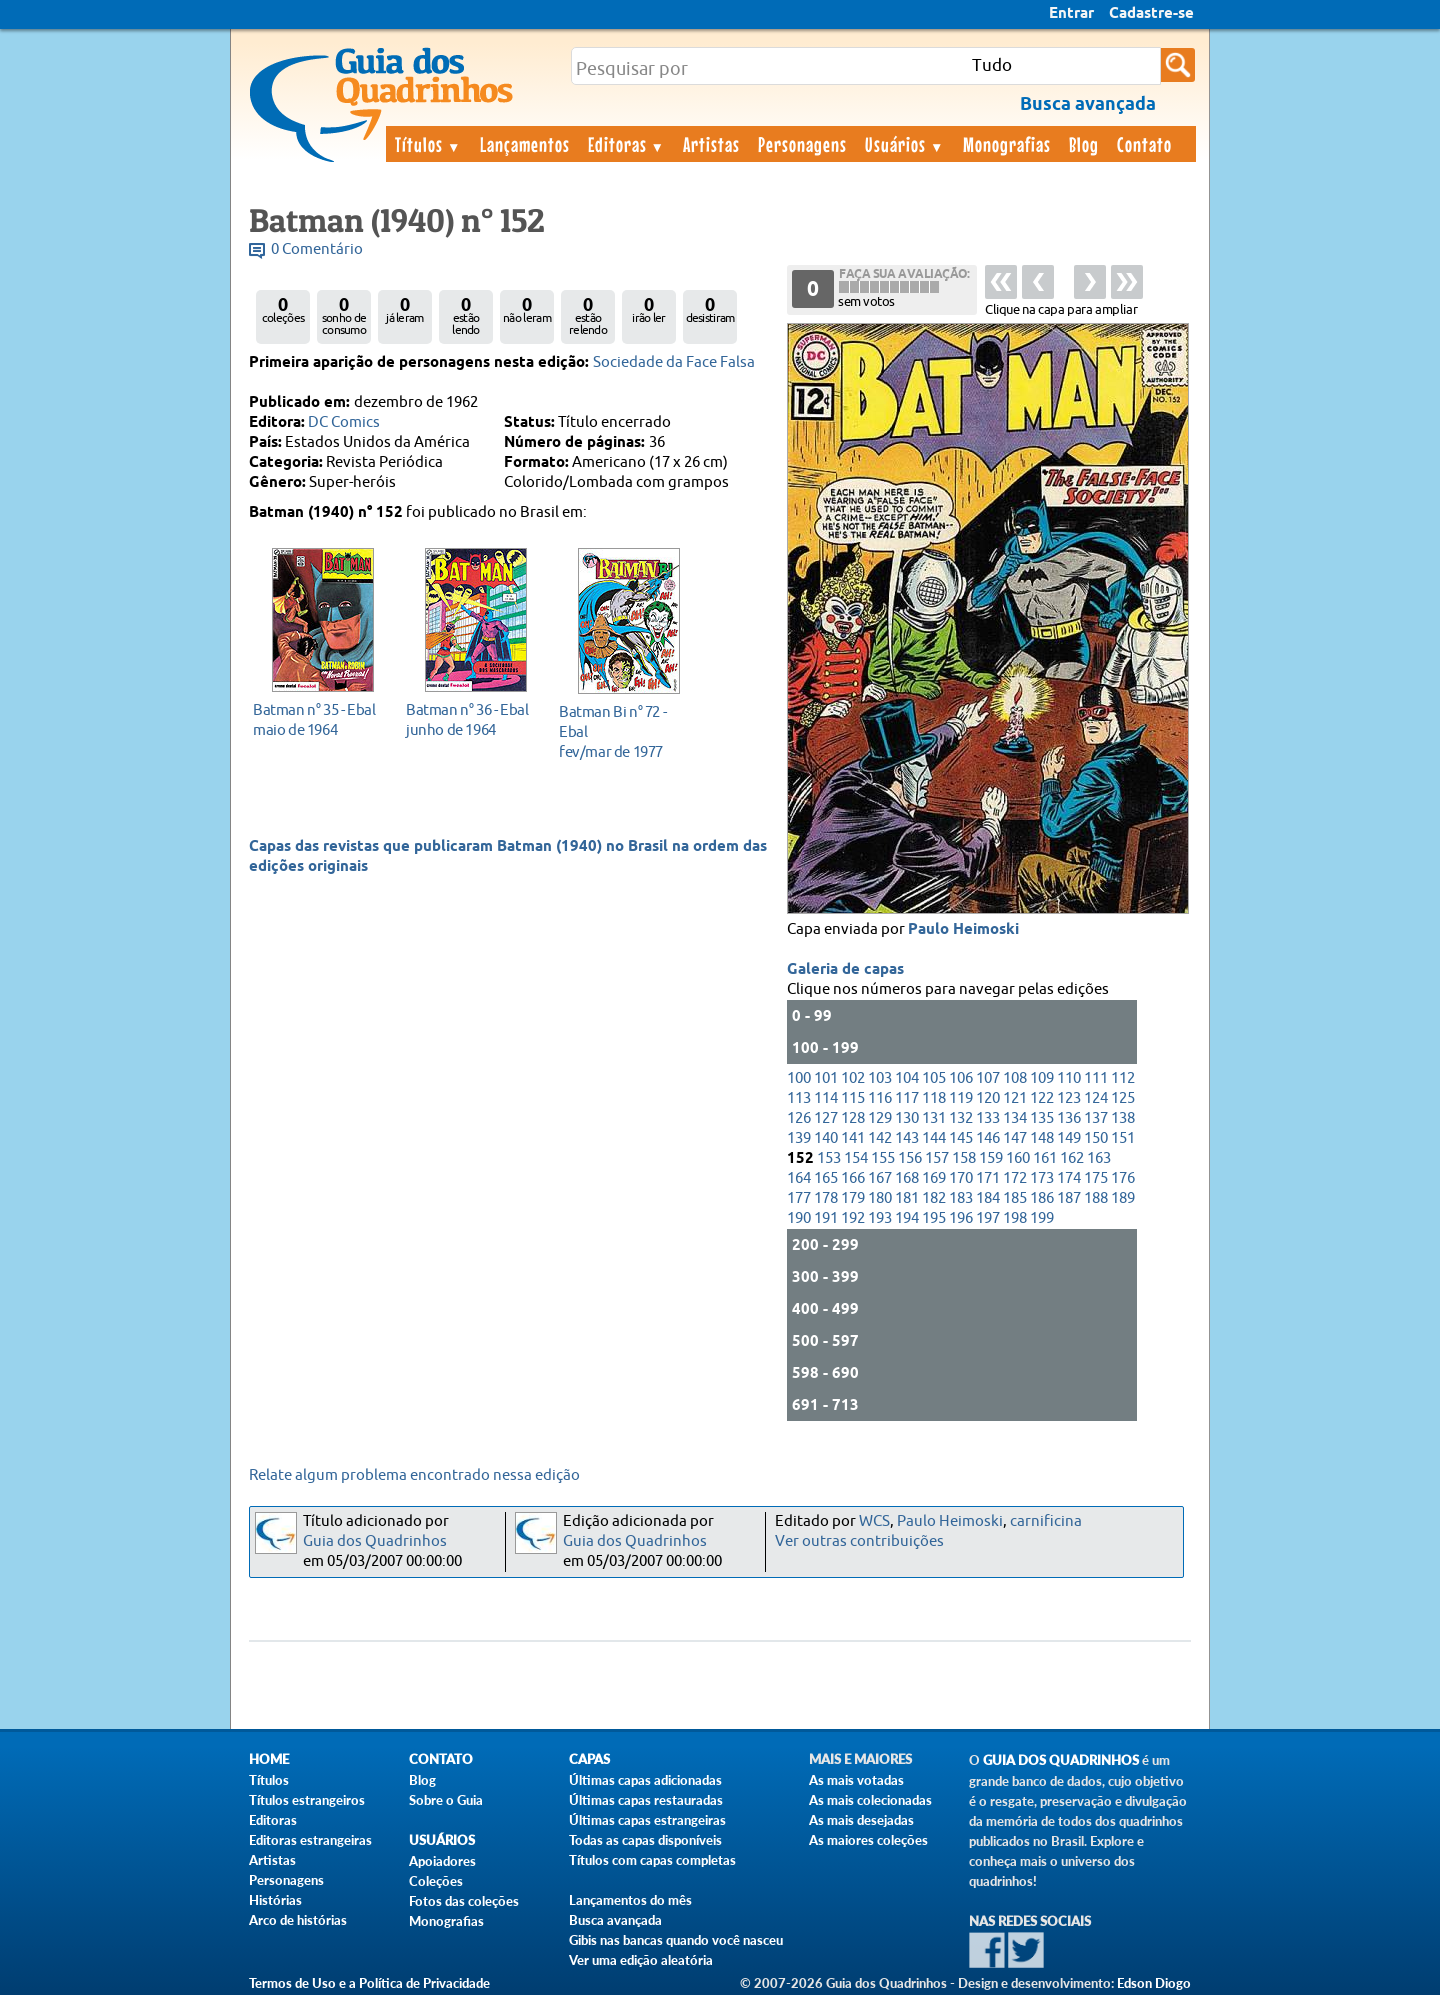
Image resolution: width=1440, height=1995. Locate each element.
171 (988, 1178)
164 (799, 1178)
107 (988, 1078)
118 (934, 1098)
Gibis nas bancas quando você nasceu (676, 1940)
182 (934, 1198)
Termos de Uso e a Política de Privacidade (369, 1983)
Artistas (711, 144)
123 (1069, 1098)
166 (853, 1178)
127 (826, 1118)
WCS (874, 1521)
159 (991, 1158)
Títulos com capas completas (652, 1860)
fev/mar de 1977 (623, 731)
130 (907, 1118)
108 (1015, 1078)
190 (799, 1218)
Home (269, 1759)
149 (1069, 1138)
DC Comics (344, 422)
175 (1096, 1178)
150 (1096, 1138)
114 (826, 1098)
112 (1123, 1078)
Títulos (428, 144)
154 (856, 1158)
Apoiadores (442, 1861)
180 (880, 1198)
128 (853, 1118)
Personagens (802, 144)
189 (1123, 1198)
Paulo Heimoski (963, 930)
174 (1069, 1178)
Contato (1144, 144)
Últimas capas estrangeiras (647, 1820)
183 (961, 1198)
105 (934, 1078)
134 (1015, 1118)
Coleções (436, 1881)
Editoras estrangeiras (310, 1840)
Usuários (905, 144)
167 (880, 1178)
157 (937, 1158)
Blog (1084, 144)
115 (853, 1098)
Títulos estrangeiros (307, 1800)
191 (826, 1218)
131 (934, 1118)
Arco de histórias (298, 1920)
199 (1042, 1218)
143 (907, 1138)
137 (1096, 1118)
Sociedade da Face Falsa (674, 362)
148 (1042, 1138)
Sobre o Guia (446, 1800)
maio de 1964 (317, 719)
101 (826, 1078)
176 (1123, 1178)
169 (934, 1178)
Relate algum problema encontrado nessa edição (414, 1475)
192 (853, 1218)
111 (1096, 1078)
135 (1042, 1118)
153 (829, 1158)
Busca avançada (615, 1920)
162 (1072, 1158)
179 (853, 1198)
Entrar (1071, 14)
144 (934, 1138)
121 (1015, 1098)
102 (853, 1078)
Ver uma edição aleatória (641, 1960)
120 (988, 1098)
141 (853, 1138)
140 (826, 1138)
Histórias (275, 1900)
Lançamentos (525, 144)
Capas (589, 1759)
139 (799, 1138)
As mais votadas (856, 1780)
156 (910, 1158)
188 (1096, 1198)
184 (988, 1198)
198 (1015, 1218)
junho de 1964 (470, 719)
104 (907, 1078)
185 (1015, 1198)
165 (826, 1178)
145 (961, 1138)
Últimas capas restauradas (646, 1800)
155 (883, 1158)
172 (1015, 1178)
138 (1123, 1118)
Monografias (1007, 144)
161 (1045, 1158)
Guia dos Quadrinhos (375, 1541)
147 (1015, 1138)
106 (961, 1078)
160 (1018, 1158)
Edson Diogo (1154, 1983)
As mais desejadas (861, 1820)
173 (1042, 1178)
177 (799, 1198)
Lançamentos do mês (630, 1900)
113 (799, 1098)
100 (799, 1078)
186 (1042, 1198)
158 (964, 1158)
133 (988, 1118)
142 (880, 1138)
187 (1069, 1198)
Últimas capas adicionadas (645, 1780)
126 (799, 1118)
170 (961, 1178)
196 (961, 1218)
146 (988, 1138)
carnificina (1046, 1521)
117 (907, 1098)
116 (880, 1098)
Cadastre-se (1151, 14)
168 (907, 1178)
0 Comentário (317, 249)
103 (880, 1078)
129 (880, 1118)
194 (907, 1218)
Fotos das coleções (464, 1901)
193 (880, 1218)
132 (961, 1118)
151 (1123, 1138)
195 (934, 1218)
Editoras (627, 144)
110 (1069, 1078)
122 (1042, 1098)
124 (1096, 1098)
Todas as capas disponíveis (645, 1840)
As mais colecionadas (870, 1800)
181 (907, 1198)
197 (988, 1218)
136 (1069, 1118)
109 (1042, 1078)
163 (1099, 1158)
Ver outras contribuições (859, 1541)
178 (826, 1198)
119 (961, 1098)
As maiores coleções (868, 1840)
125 (1123, 1098)
